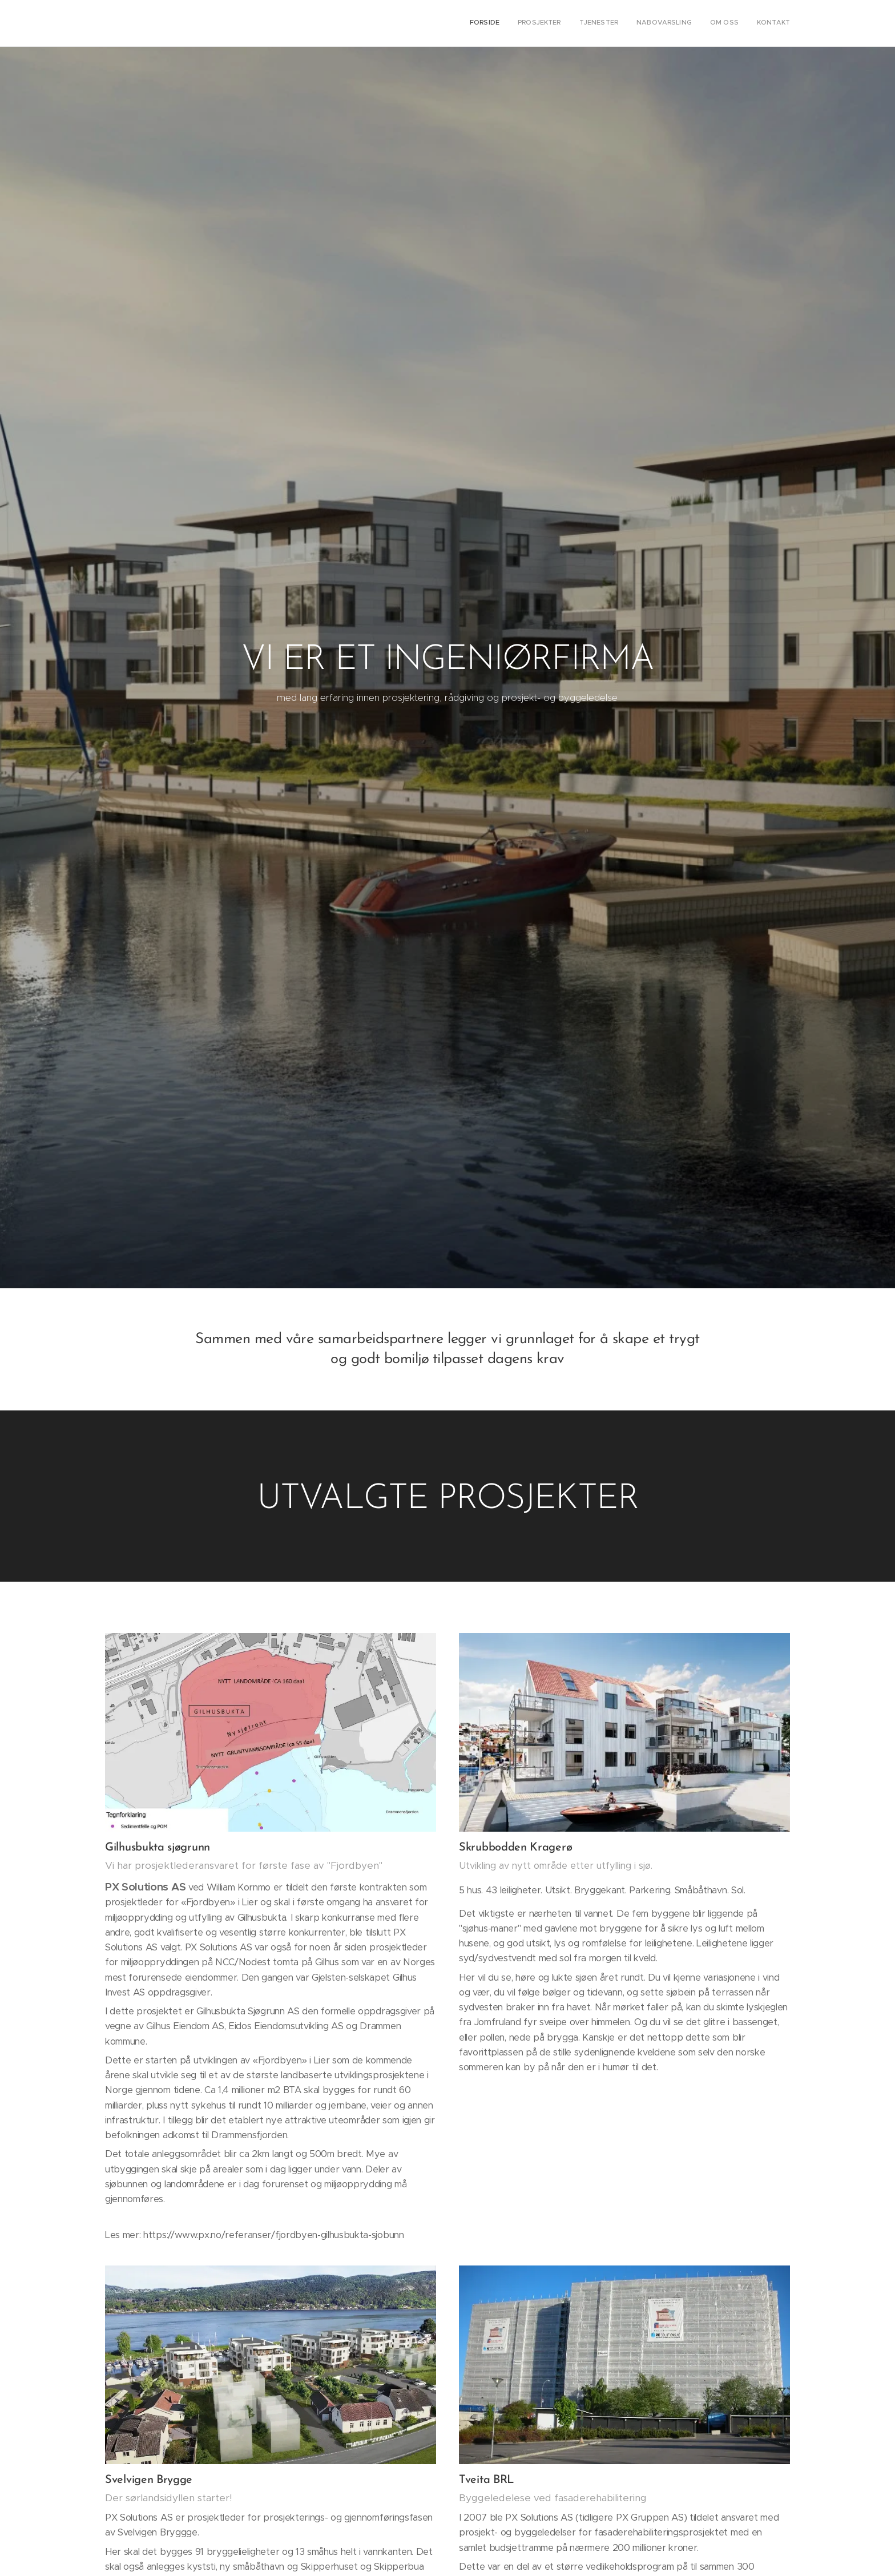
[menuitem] (702, 23)
